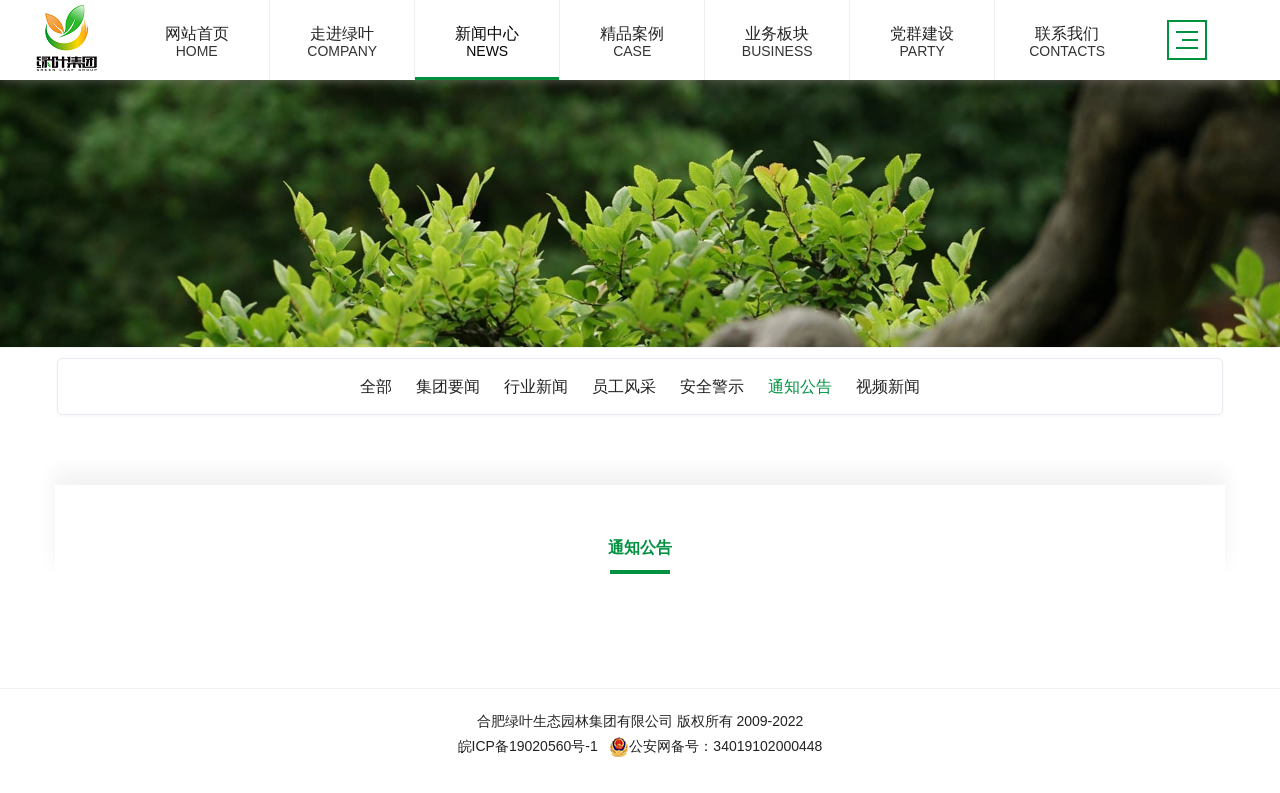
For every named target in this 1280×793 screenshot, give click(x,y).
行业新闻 (536, 386)
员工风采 (624, 386)
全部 (376, 386)
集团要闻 (448, 386)
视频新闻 (888, 386)
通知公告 (800, 386)
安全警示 (712, 386)
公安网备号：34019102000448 (715, 746)
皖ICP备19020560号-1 (528, 746)
